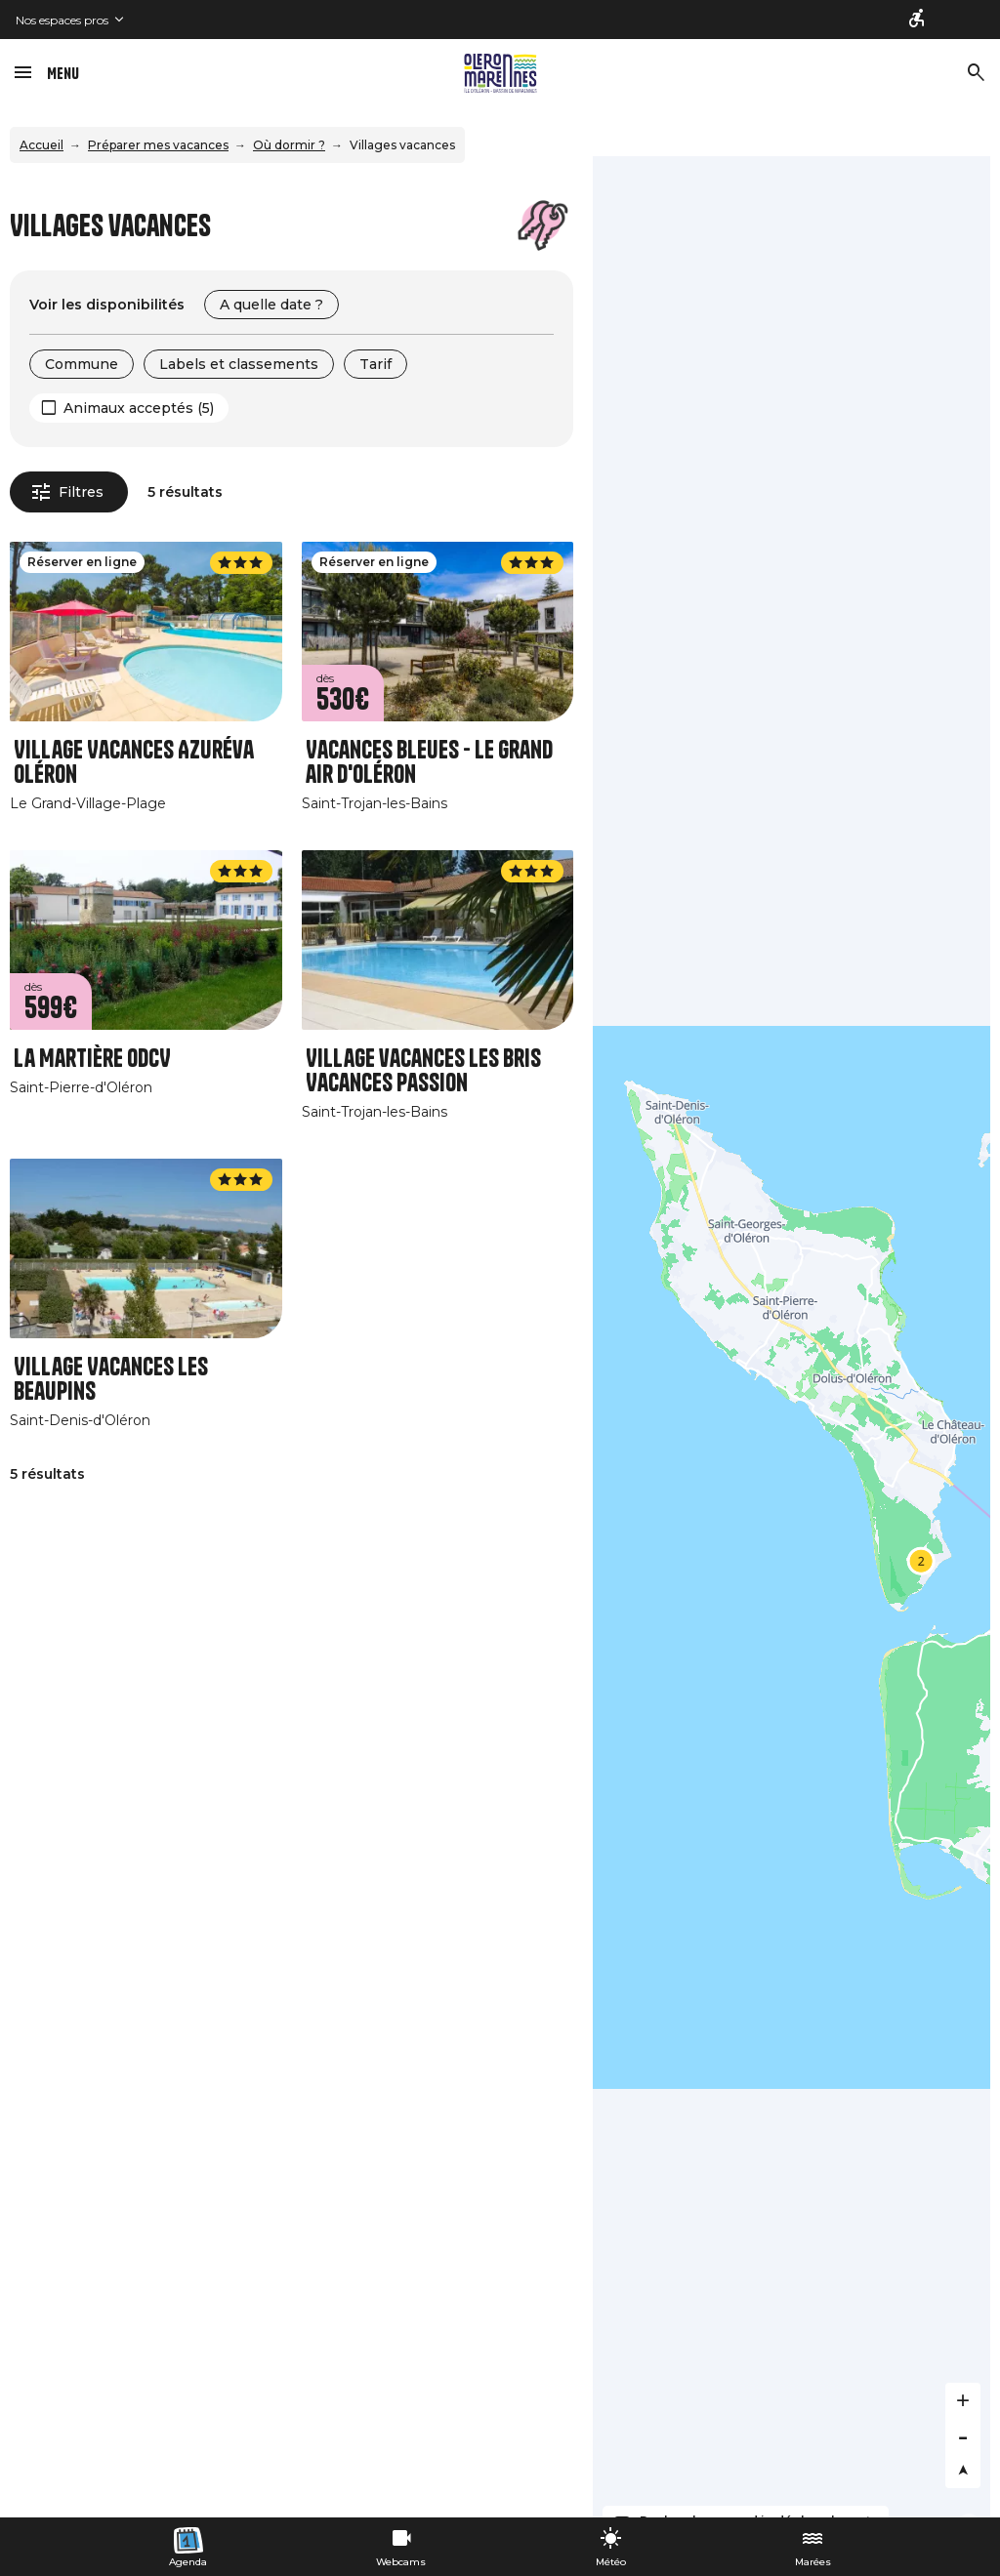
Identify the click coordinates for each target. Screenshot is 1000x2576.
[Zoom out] (962, 2435)
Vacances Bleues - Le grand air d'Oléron (429, 762)
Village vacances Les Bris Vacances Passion (423, 1070)
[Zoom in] (962, 2400)
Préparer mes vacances (158, 145)
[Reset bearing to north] (962, 2470)
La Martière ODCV (92, 1058)
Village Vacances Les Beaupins (111, 1379)
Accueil (41, 145)
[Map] (791, 1337)
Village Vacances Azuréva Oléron (134, 762)
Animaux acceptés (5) (138, 408)
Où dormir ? (289, 145)
